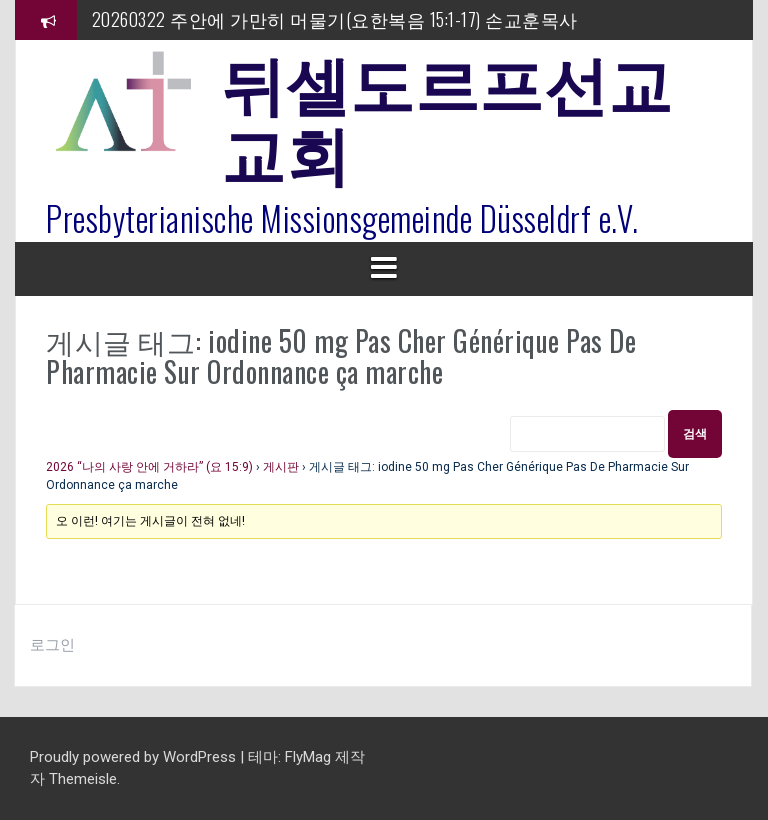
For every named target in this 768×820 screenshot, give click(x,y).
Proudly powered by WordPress (135, 757)
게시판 (281, 467)
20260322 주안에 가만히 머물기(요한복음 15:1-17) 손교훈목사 (335, 19)
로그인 (52, 645)
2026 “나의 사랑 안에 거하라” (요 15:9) (149, 467)
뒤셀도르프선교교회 (447, 115)
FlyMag (308, 757)
